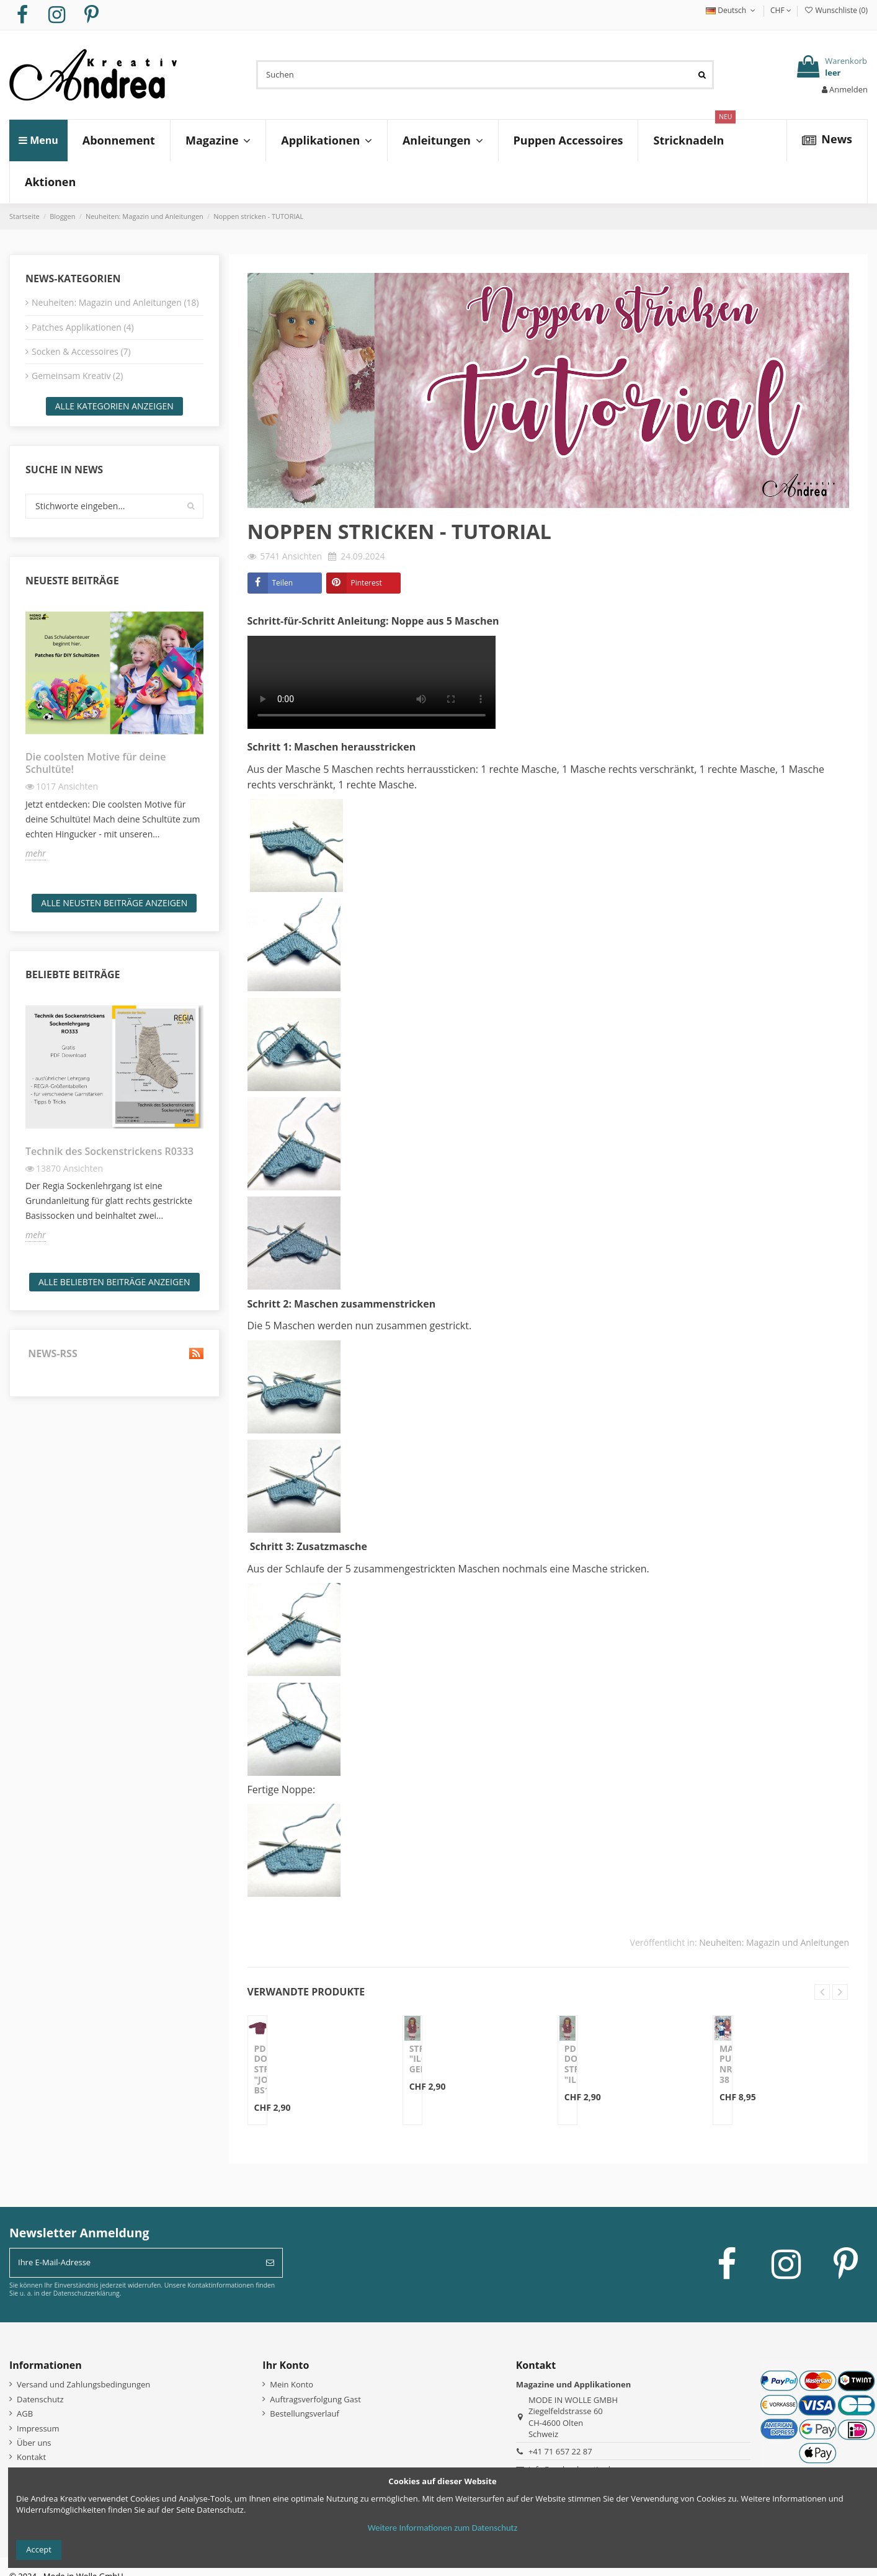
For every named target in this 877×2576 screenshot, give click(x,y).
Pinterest (366, 582)
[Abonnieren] (270, 2262)
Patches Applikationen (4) (83, 327)
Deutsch (732, 10)
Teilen (282, 582)
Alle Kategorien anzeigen (114, 406)
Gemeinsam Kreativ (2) (77, 375)
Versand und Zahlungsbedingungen (83, 2384)
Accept (38, 2549)
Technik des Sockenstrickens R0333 (109, 1151)
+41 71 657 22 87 (560, 2451)
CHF (780, 10)
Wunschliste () (836, 10)
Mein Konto (291, 2384)
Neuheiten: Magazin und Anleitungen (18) (115, 302)
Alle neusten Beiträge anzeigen (114, 903)
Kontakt (31, 2456)
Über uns (34, 2442)
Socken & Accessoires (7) (81, 351)
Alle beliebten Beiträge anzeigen (114, 1282)
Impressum (38, 2428)
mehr (35, 853)
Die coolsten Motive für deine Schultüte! (95, 763)
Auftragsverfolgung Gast (315, 2399)
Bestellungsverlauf (304, 2413)
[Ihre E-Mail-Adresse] (134, 2262)
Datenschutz (40, 2399)
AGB (25, 2413)
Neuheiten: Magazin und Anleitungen (774, 1942)
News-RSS (114, 1354)
